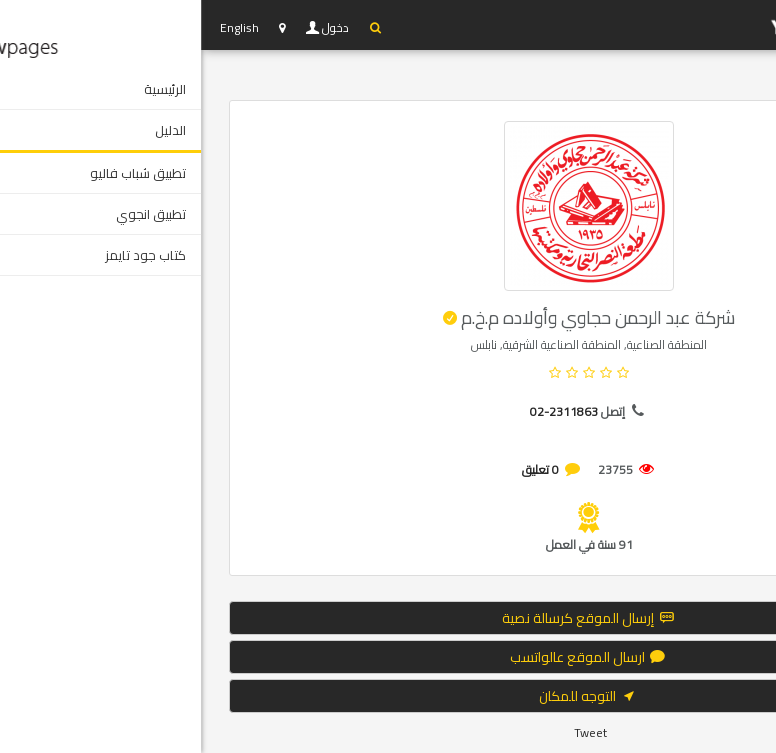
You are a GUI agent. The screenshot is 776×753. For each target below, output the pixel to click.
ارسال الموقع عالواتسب (388, 657)
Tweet (389, 732)
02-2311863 (363, 411)
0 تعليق (339, 469)
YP (658, 25)
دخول (136, 28)
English (38, 27)
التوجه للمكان (388, 696)
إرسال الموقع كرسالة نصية (388, 618)
